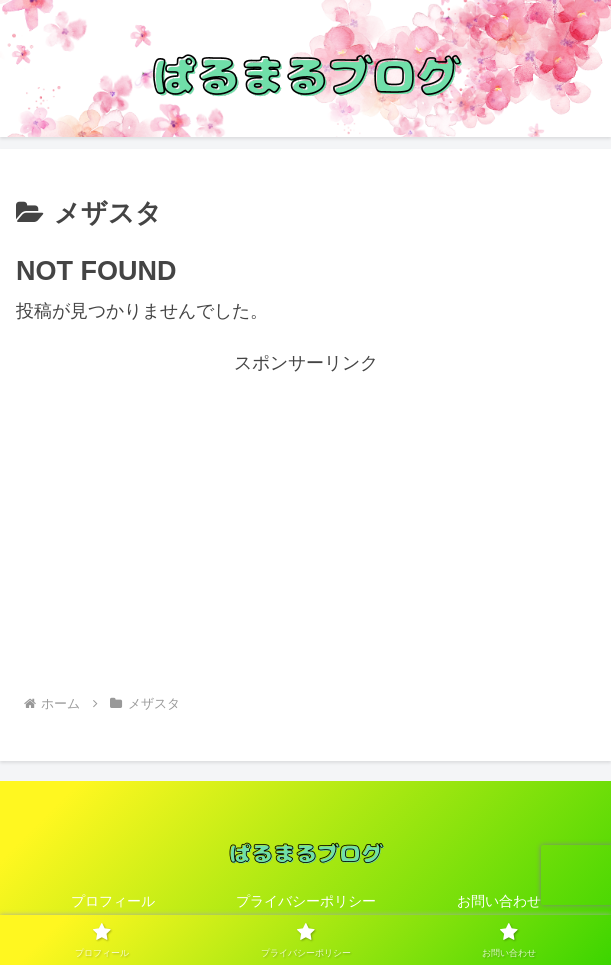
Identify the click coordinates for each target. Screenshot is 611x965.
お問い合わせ (499, 901)
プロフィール (113, 901)
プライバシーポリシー (306, 901)
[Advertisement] (305, 520)
